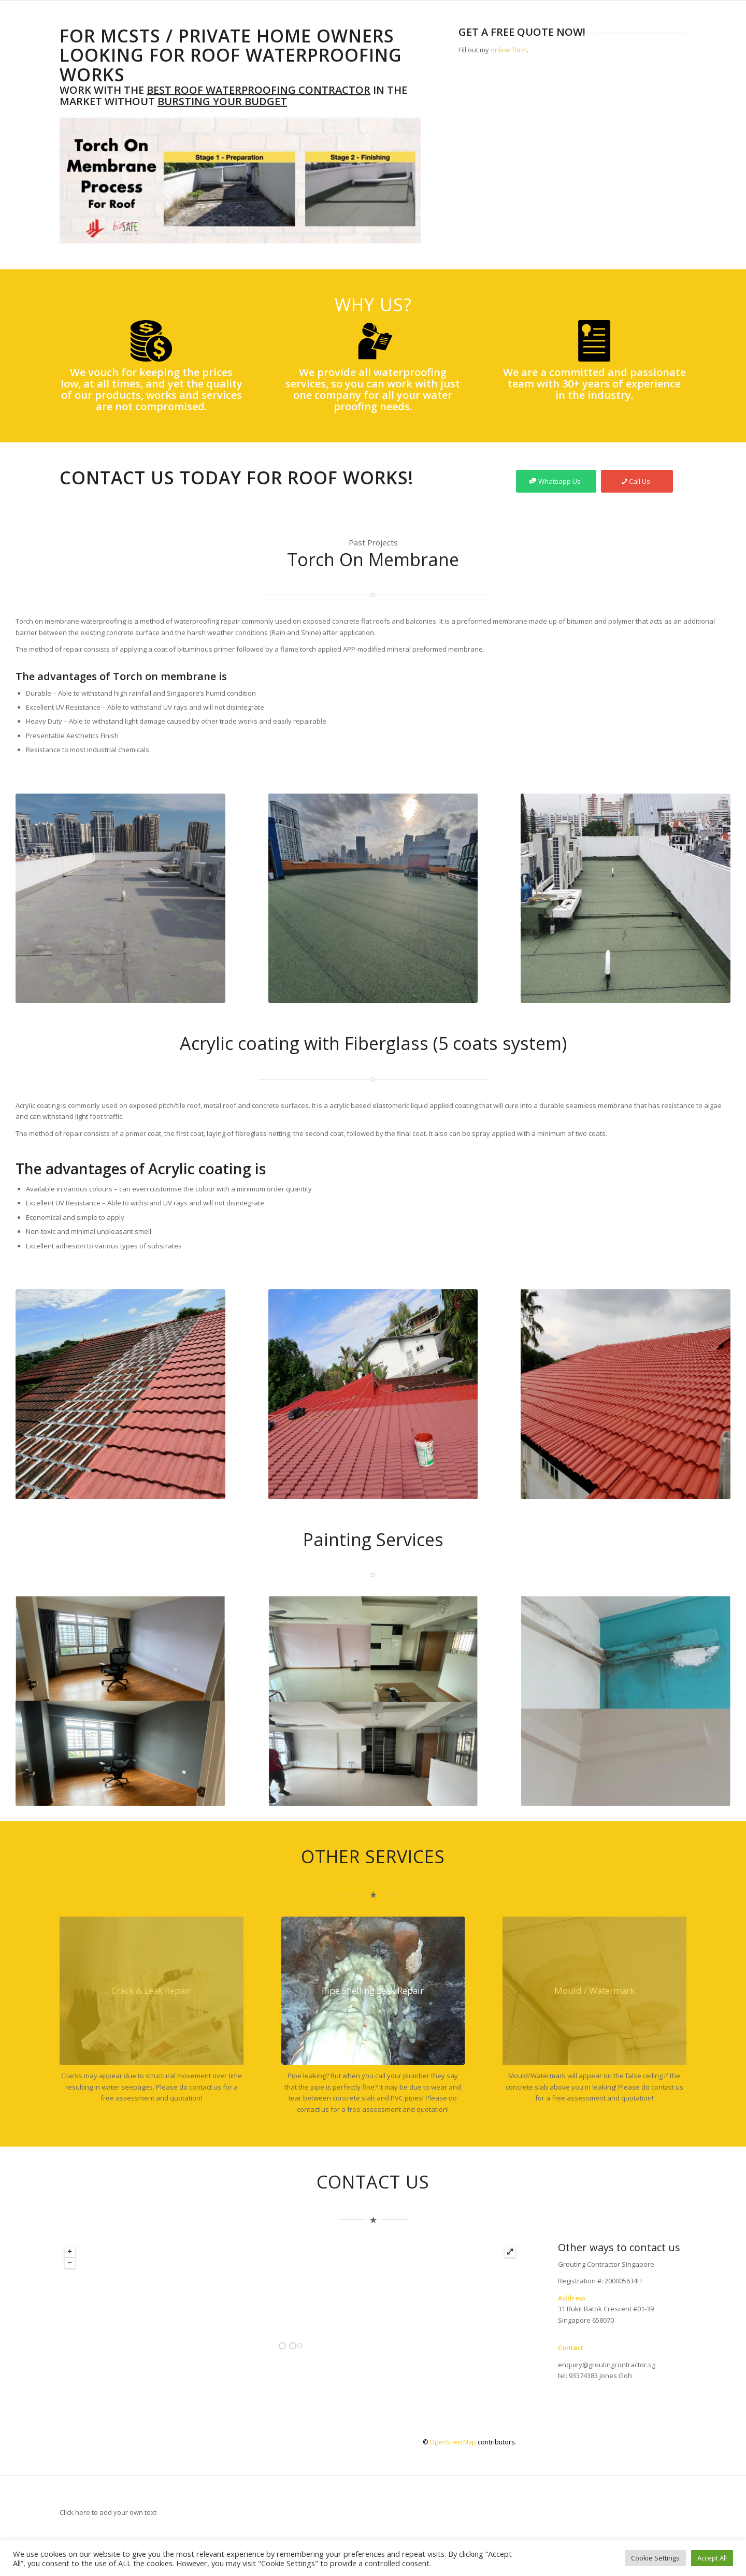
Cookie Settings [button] (655, 2558)
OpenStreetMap (452, 2442)
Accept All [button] (712, 2558)
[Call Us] (637, 481)
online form (509, 49)
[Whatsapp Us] (556, 481)
